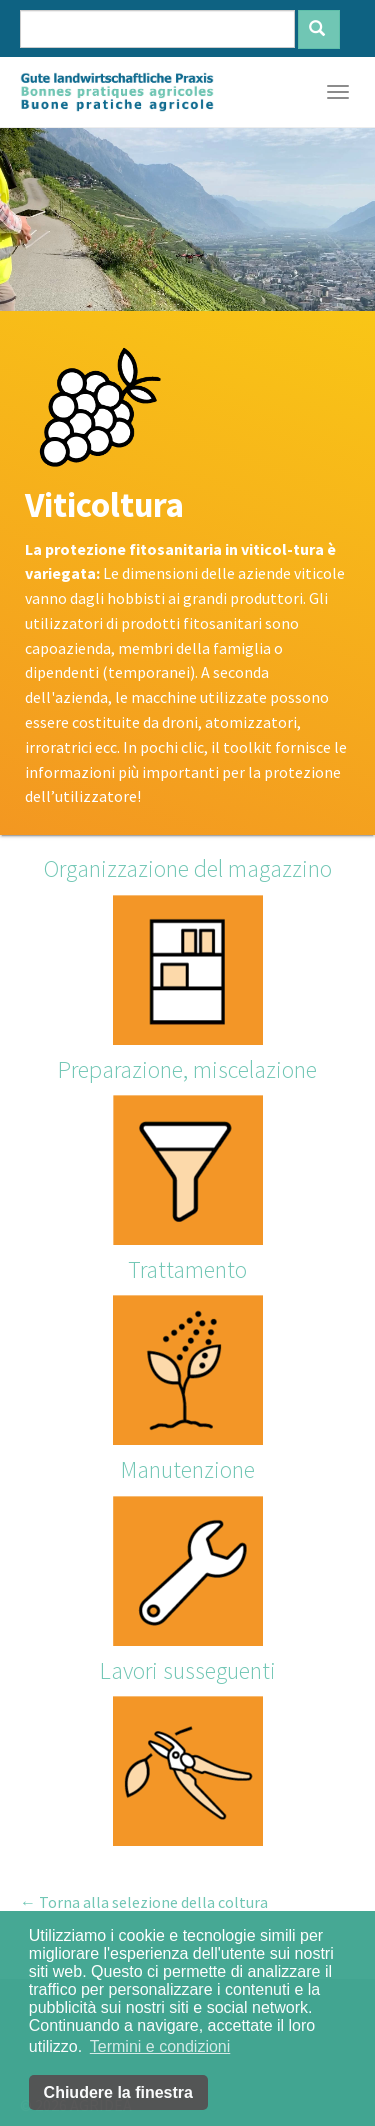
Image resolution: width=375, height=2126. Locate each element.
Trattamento (187, 1269)
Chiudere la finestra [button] (118, 2092)
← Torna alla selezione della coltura (144, 1902)
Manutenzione (188, 1469)
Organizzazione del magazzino (188, 868)
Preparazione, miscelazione (187, 1069)
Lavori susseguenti (188, 1670)
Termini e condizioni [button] (160, 2046)
